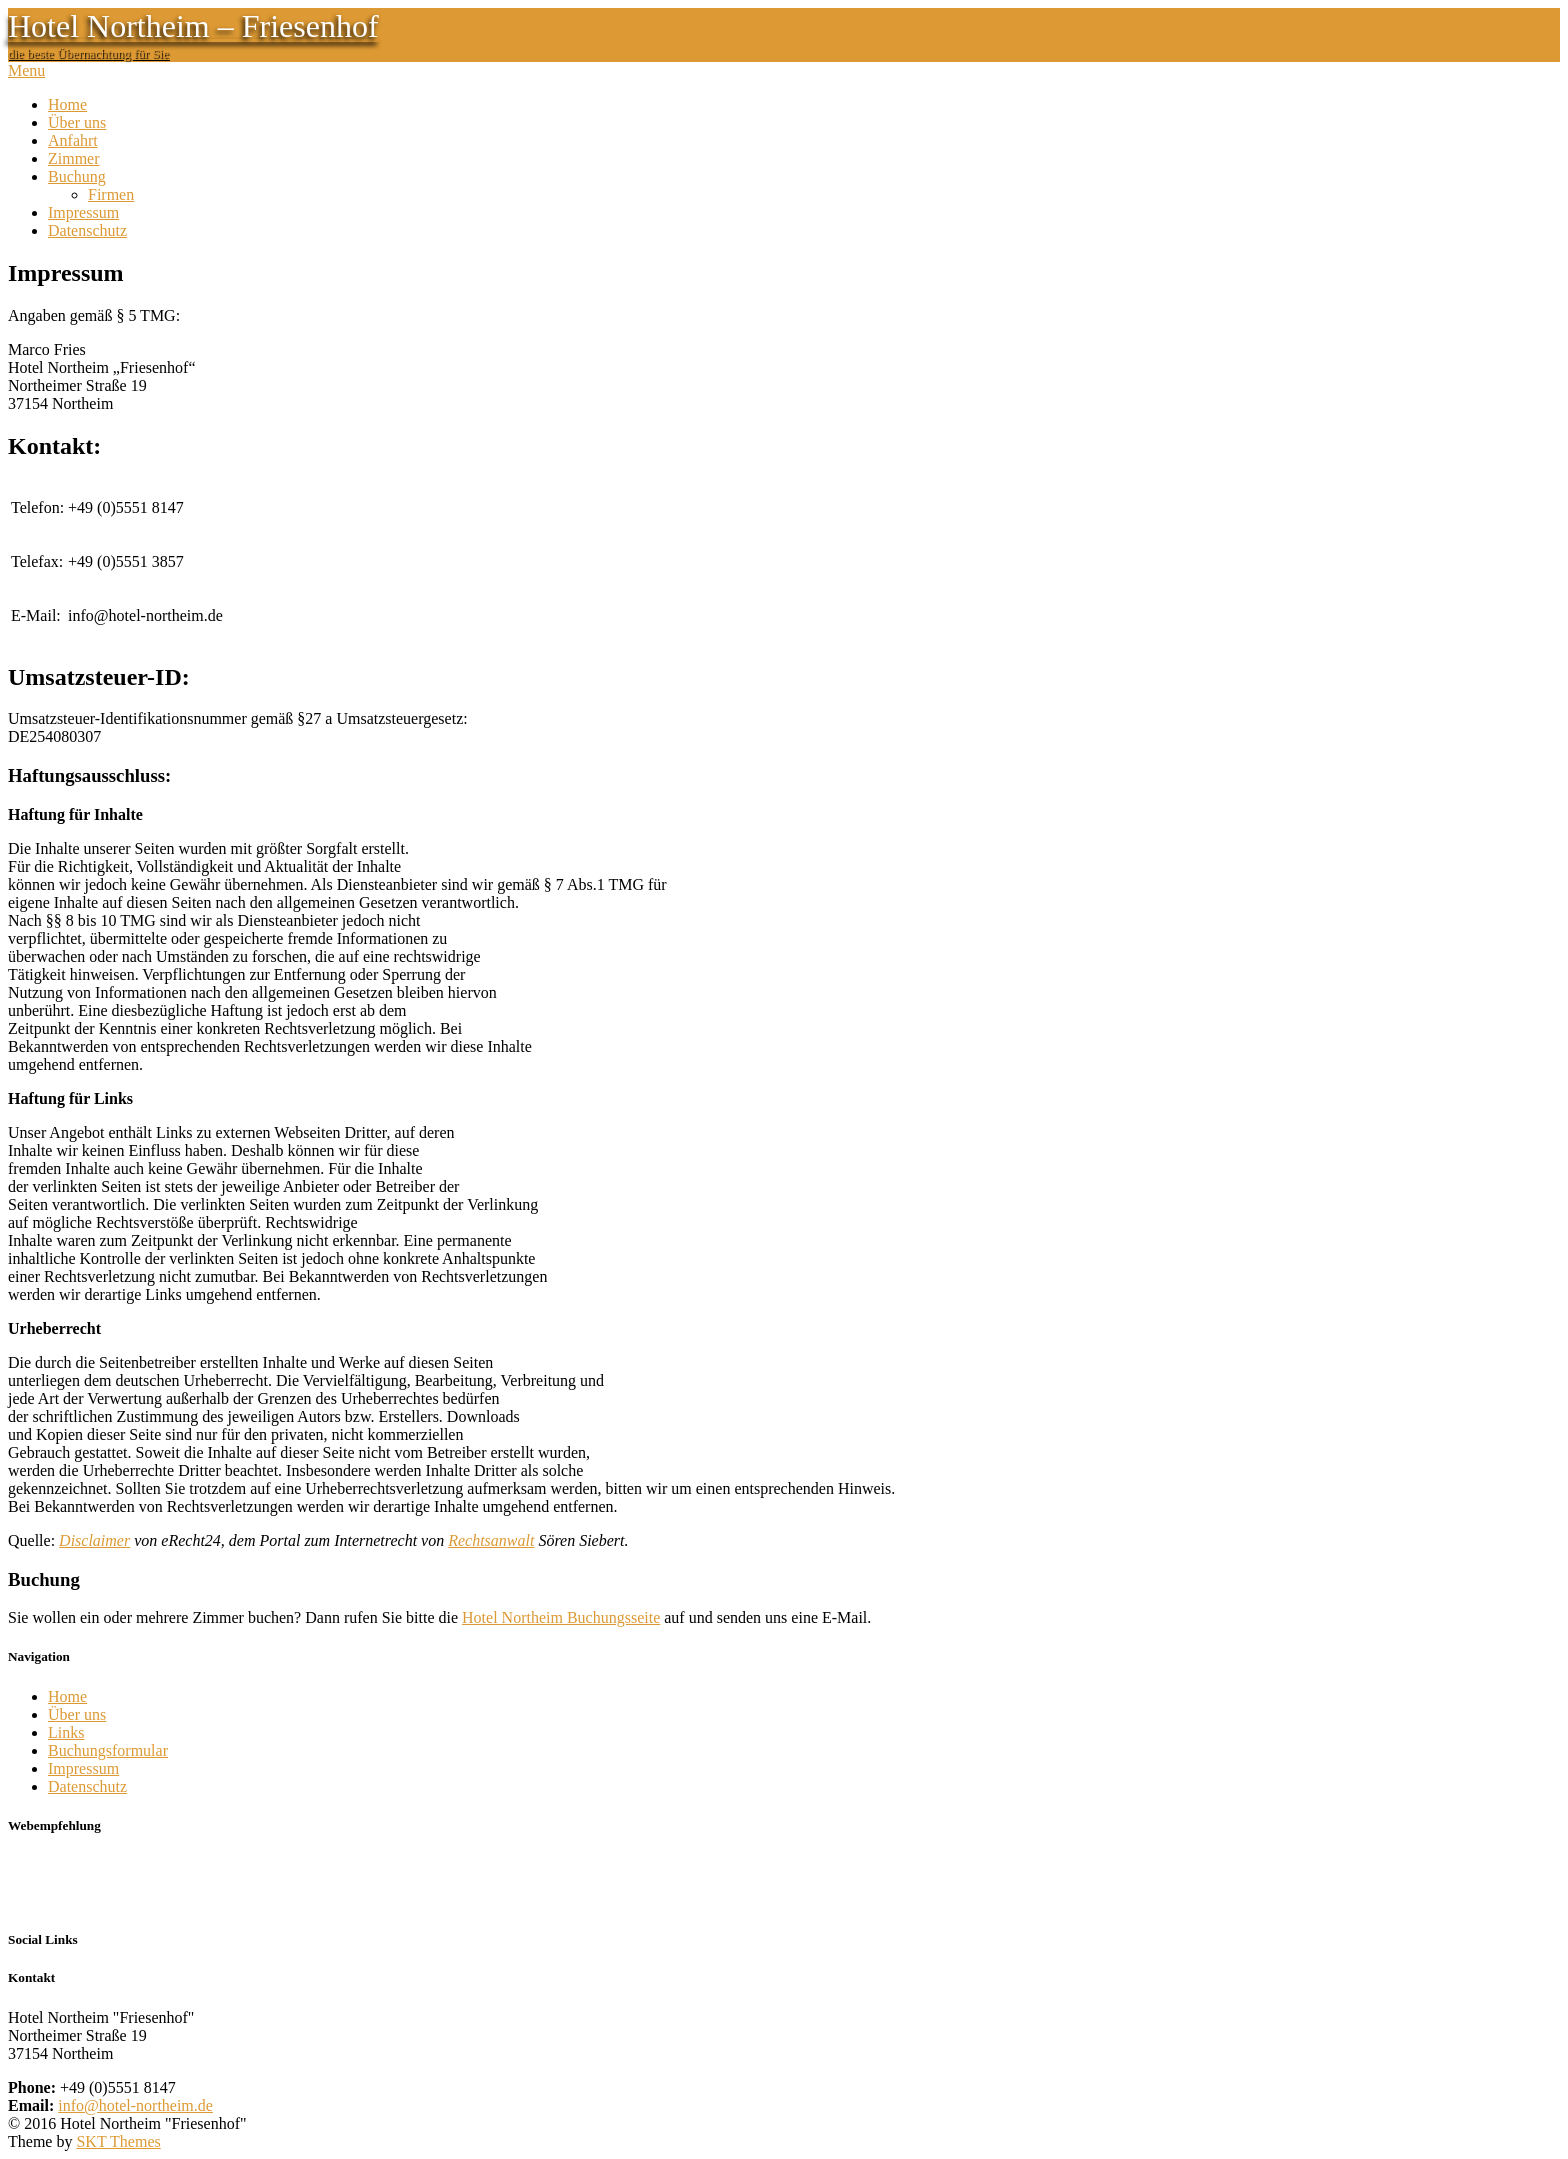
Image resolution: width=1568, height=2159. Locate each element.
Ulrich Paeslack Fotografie (94, 1900)
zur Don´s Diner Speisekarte (99, 1882)
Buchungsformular (108, 1750)
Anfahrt (73, 140)
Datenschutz (87, 230)
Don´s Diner (48, 1864)
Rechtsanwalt (491, 1540)
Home (67, 104)
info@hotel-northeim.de (135, 2105)
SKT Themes (118, 2141)
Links (66, 1732)
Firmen (111, 194)
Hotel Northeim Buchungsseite (561, 1617)
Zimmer (74, 158)
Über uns (77, 122)
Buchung (77, 176)
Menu (26, 70)
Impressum (83, 212)
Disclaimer (94, 1540)
